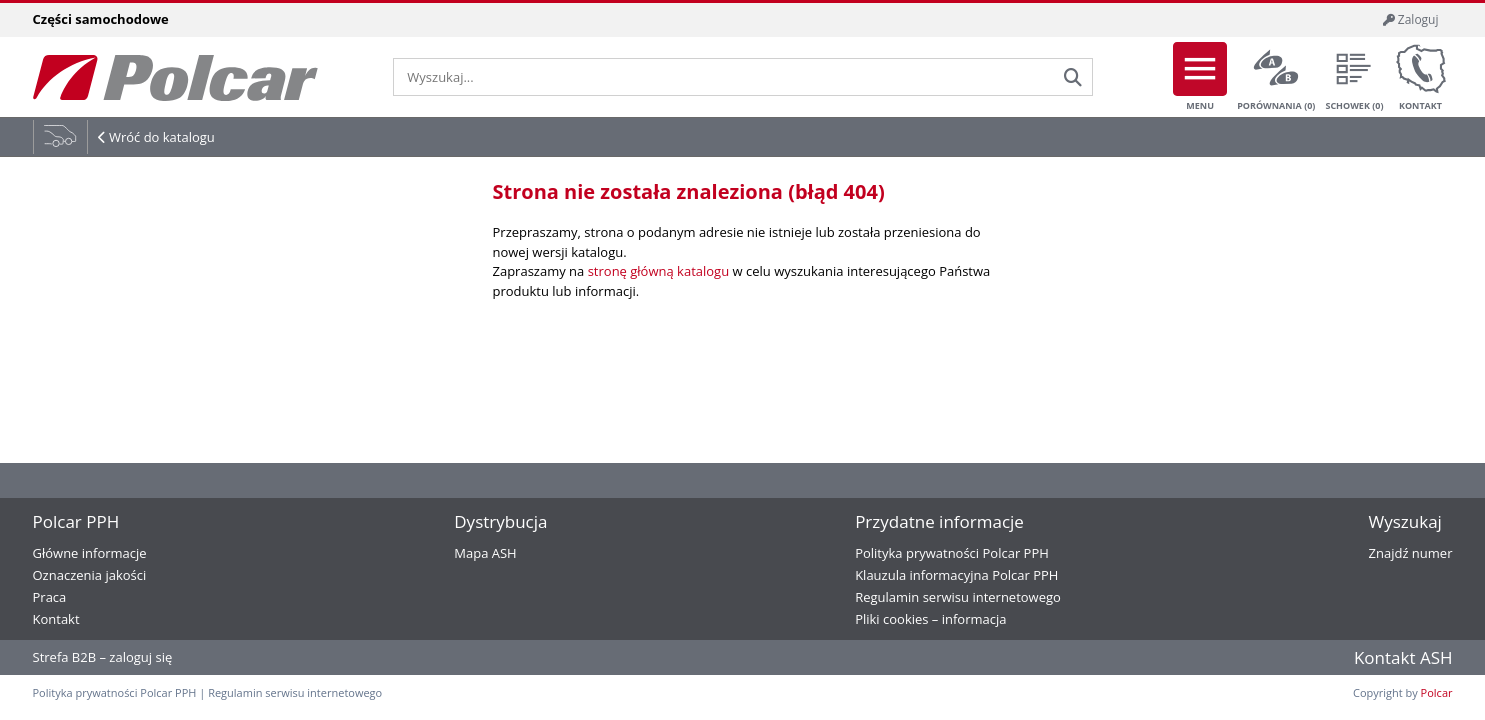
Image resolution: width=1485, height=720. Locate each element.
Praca (50, 597)
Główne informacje (90, 553)
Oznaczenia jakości (90, 575)
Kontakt (1421, 77)
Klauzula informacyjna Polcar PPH (956, 575)
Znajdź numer (1411, 553)
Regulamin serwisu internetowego (958, 597)
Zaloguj (1411, 19)
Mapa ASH (485, 553)
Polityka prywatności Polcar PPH (952, 553)
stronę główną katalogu (658, 271)
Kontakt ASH (1403, 657)
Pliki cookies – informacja (930, 619)
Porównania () (1276, 77)
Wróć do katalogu (162, 137)
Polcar (1437, 692)
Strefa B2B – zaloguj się (103, 657)
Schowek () (1354, 77)
